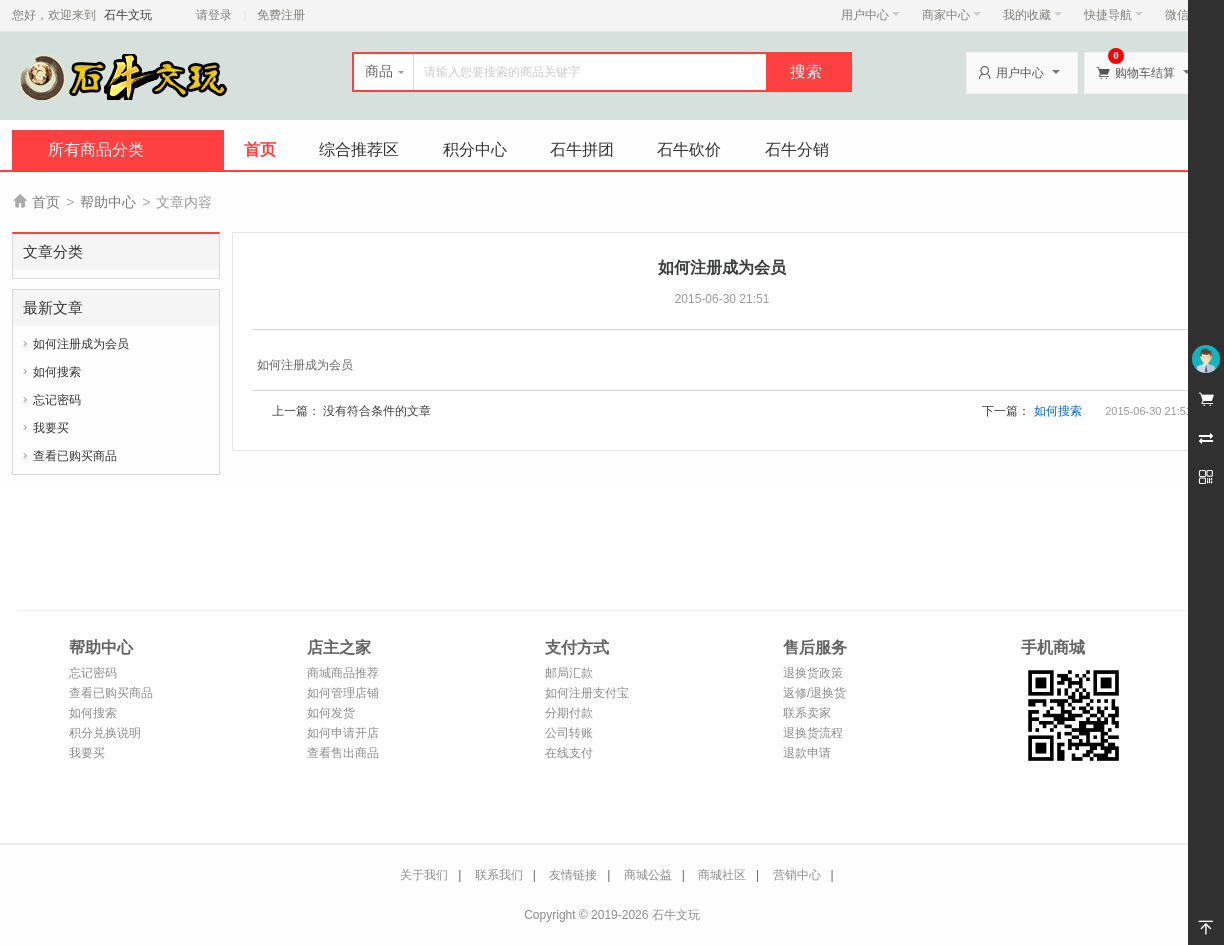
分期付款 (569, 713)
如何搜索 (57, 372)
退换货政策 (813, 673)
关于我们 (424, 875)
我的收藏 (1032, 15)
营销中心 (797, 875)
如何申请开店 (343, 733)
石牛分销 (797, 149)
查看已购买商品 (75, 456)
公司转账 (569, 733)
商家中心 (951, 15)
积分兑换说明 (105, 733)
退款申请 (807, 753)
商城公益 (648, 875)
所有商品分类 (96, 149)
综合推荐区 (359, 149)
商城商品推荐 (343, 673)
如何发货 (331, 713)
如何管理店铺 (343, 693)
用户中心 (870, 15)
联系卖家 (807, 713)
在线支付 (569, 753)
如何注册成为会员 (81, 344)
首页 (260, 149)
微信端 (1183, 15)
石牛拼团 (582, 149)
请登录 (214, 15)
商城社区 (722, 875)
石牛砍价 (689, 149)
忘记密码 (57, 400)
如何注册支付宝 (587, 693)
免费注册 (281, 15)
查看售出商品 (343, 753)
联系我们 (499, 875)
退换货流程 (813, 733)
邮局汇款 (569, 673)
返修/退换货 (814, 693)
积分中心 (475, 149)
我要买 (51, 428)
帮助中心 (108, 202)
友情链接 (573, 875)
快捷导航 (1113, 15)
